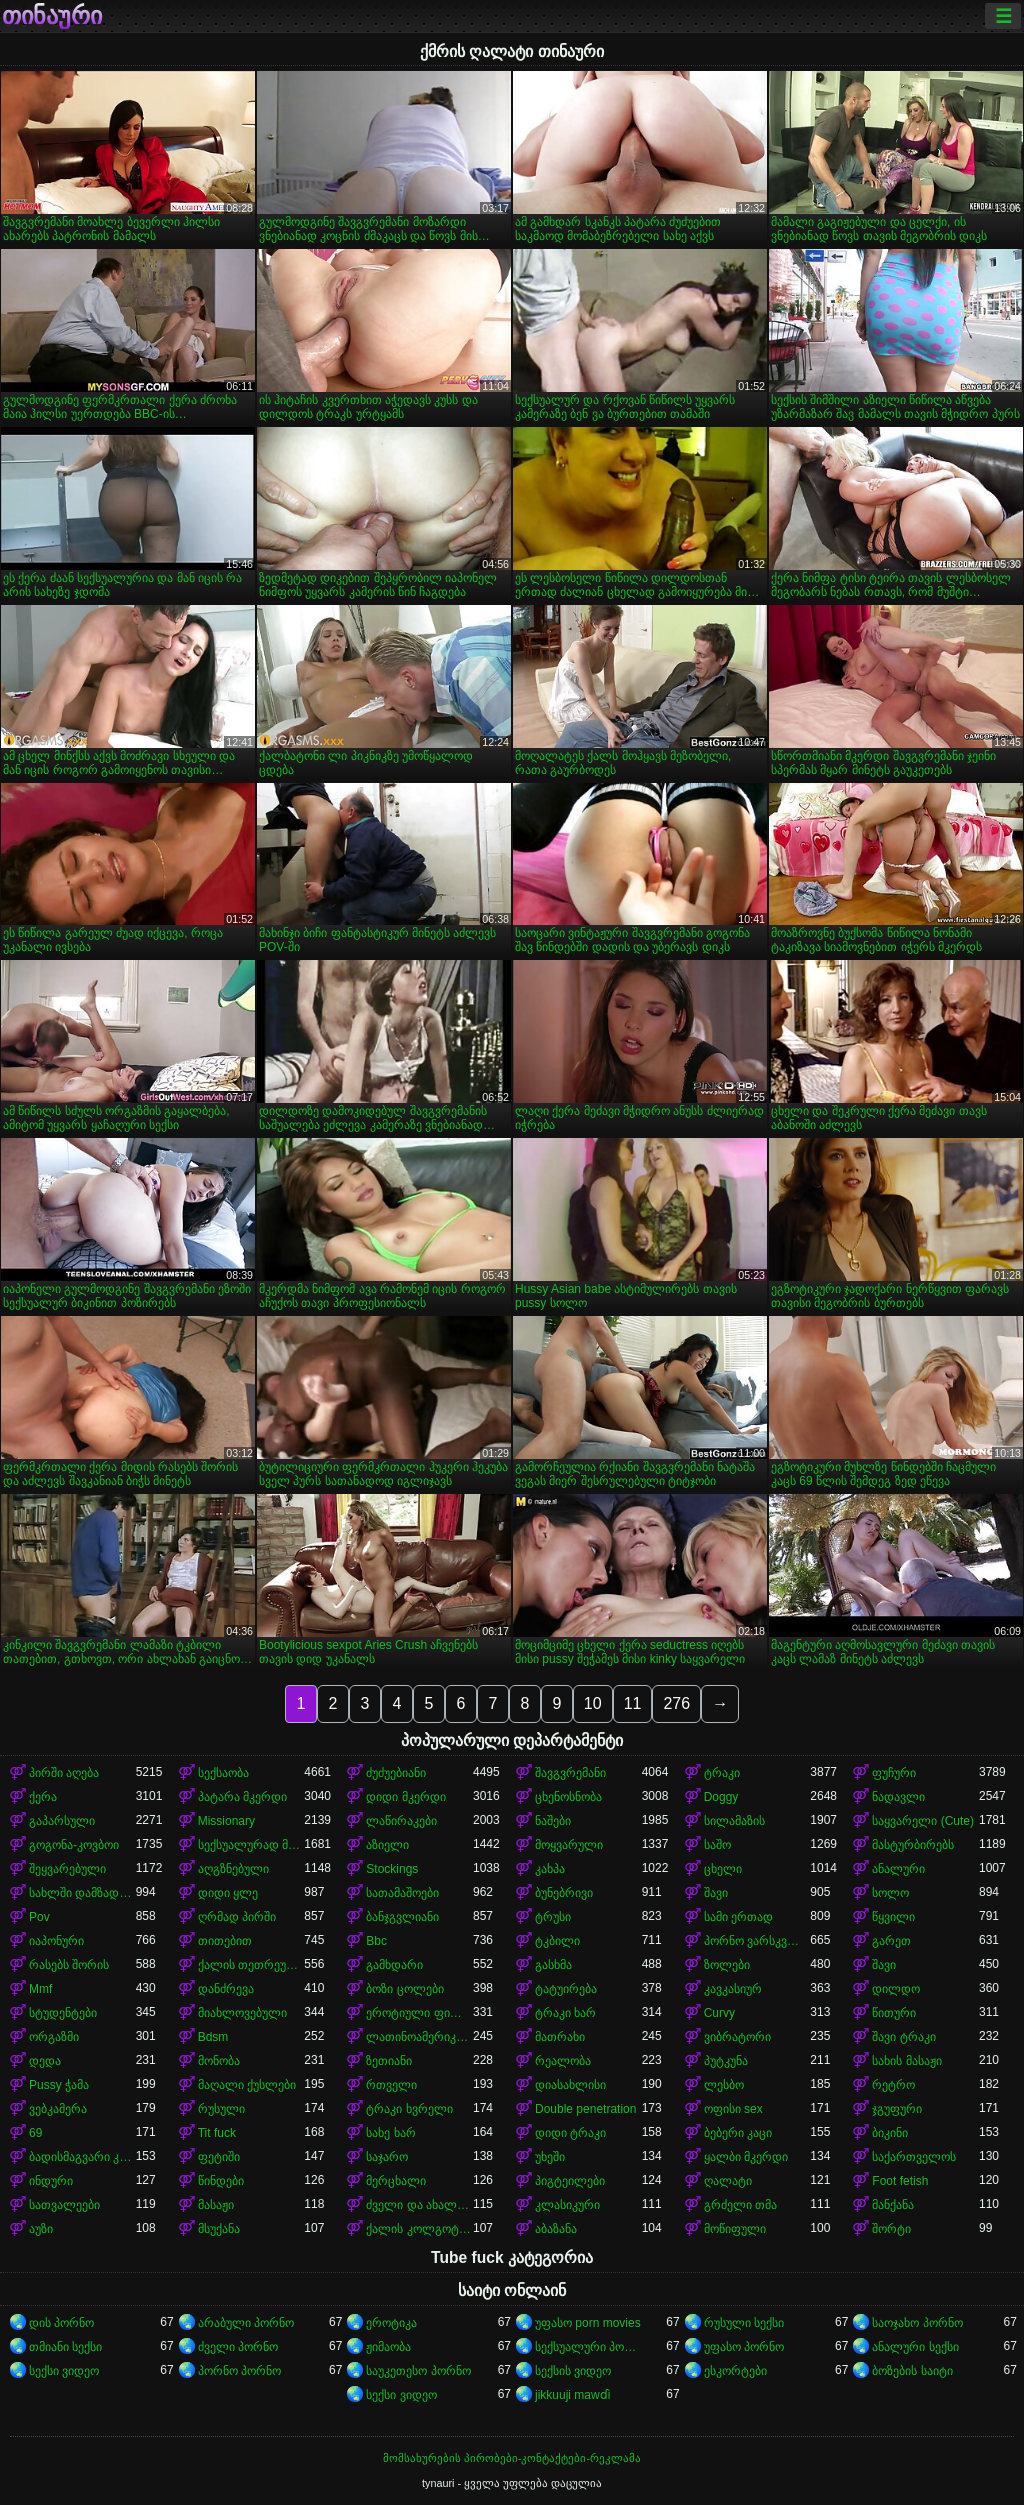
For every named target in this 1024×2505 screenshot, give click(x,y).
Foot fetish (900, 2181)
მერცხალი (396, 2181)
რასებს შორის (69, 1965)
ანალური (898, 1869)
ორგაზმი (54, 2037)
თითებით (225, 1941)
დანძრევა (226, 1989)
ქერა (43, 1797)
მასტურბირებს (913, 1845)
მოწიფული (735, 2229)
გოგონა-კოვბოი (74, 1845)
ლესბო (724, 2085)
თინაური (52, 16)
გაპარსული (62, 1821)
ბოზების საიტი (912, 2371)
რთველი (391, 2085)
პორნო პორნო (239, 2371)
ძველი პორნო (238, 2347)
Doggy (721, 1797)
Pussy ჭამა (59, 2085)
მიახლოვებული (242, 2013)
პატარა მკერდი (242, 1797)
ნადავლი (898, 1797)
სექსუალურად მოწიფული (251, 1845)
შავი (716, 1893)
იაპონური (56, 1941)
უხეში (550, 2157)
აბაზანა (556, 2229)
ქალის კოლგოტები (419, 2229)
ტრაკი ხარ (565, 2013)
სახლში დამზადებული (82, 1893)
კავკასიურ (733, 1989)
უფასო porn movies (588, 2323)
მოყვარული (569, 1845)
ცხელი (723, 1869)
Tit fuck (217, 2133)
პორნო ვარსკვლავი (757, 1941)
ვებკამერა (58, 2109)
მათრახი (560, 2037)
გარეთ (891, 1941)
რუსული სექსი (744, 2323)
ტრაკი (722, 1773)
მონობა (219, 2061)
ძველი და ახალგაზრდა (419, 2205)
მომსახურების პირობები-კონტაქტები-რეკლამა (512, 2458)
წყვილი (893, 1917)
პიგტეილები (570, 2181)
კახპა (550, 1869)
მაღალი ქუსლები (247, 2085)
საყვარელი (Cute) (923, 1821)
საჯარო (387, 2157)
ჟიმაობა (388, 2347)
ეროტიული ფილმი (419, 2013)
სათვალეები (64, 2205)
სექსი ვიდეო (64, 2371)
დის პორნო (61, 2323)
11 (633, 1703)
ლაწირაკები (401, 1821)
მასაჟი (216, 2205)
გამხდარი (394, 1965)
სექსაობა (223, 1773)
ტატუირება (566, 1989)
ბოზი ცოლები (404, 1989)
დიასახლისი (570, 2085)
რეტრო (893, 2085)
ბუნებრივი (564, 1893)
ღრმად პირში (237, 1917)
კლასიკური (567, 2205)
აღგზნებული (233, 1869)
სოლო (890, 1893)
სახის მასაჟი (906, 2061)
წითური (894, 2013)
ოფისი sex (733, 2109)
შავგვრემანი (570, 1773)
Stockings (392, 1869)
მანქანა (893, 2205)
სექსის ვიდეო (573, 2371)
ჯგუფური (897, 2109)
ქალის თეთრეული (251, 1965)
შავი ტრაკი (903, 2037)
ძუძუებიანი (396, 1773)
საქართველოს (914, 2157)
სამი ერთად (738, 1917)
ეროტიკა (391, 2323)
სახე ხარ (390, 2133)
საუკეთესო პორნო (418, 2371)
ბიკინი (890, 2133)
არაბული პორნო (246, 2323)
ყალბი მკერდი (746, 2157)
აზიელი (387, 1845)
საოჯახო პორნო (917, 2323)
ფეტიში (219, 2157)
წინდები (221, 2181)
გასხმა (553, 1965)
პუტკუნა (726, 2061)
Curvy (719, 2013)
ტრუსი (553, 1917)
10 (593, 1703)
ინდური (51, 2181)
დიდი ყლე (228, 1893)
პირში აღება (64, 1773)
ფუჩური (894, 1773)
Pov (39, 1917)
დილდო (896, 1989)
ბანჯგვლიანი (402, 1917)
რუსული (221, 2109)
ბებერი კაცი (738, 2133)
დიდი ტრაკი (570, 2133)
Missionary (226, 1821)
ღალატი (728, 2181)
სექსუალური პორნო (588, 2347)
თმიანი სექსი (65, 2347)
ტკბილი (557, 1941)
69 (35, 2133)
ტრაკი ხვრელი (409, 2109)
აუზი (41, 2229)
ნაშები (553, 1821)
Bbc (376, 1941)
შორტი (891, 2229)
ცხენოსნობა (568, 1797)
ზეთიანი (389, 2061)
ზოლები (727, 1965)
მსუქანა (219, 2229)
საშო (717, 1845)
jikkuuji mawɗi (572, 2395)
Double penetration (585, 2109)
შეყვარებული (67, 1869)
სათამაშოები (402, 1893)
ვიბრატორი (737, 2037)
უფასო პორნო (744, 2347)
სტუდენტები (63, 2013)
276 (676, 1703)
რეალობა (563, 2061)
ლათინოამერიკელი (419, 2037)
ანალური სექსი (915, 2347)
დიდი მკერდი (405, 1797)
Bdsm (213, 2037)
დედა (45, 2061)
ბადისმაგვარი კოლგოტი (82, 2157)
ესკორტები (735, 2371)
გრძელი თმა (740, 2205)
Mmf (40, 1989)
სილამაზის (734, 1821)
